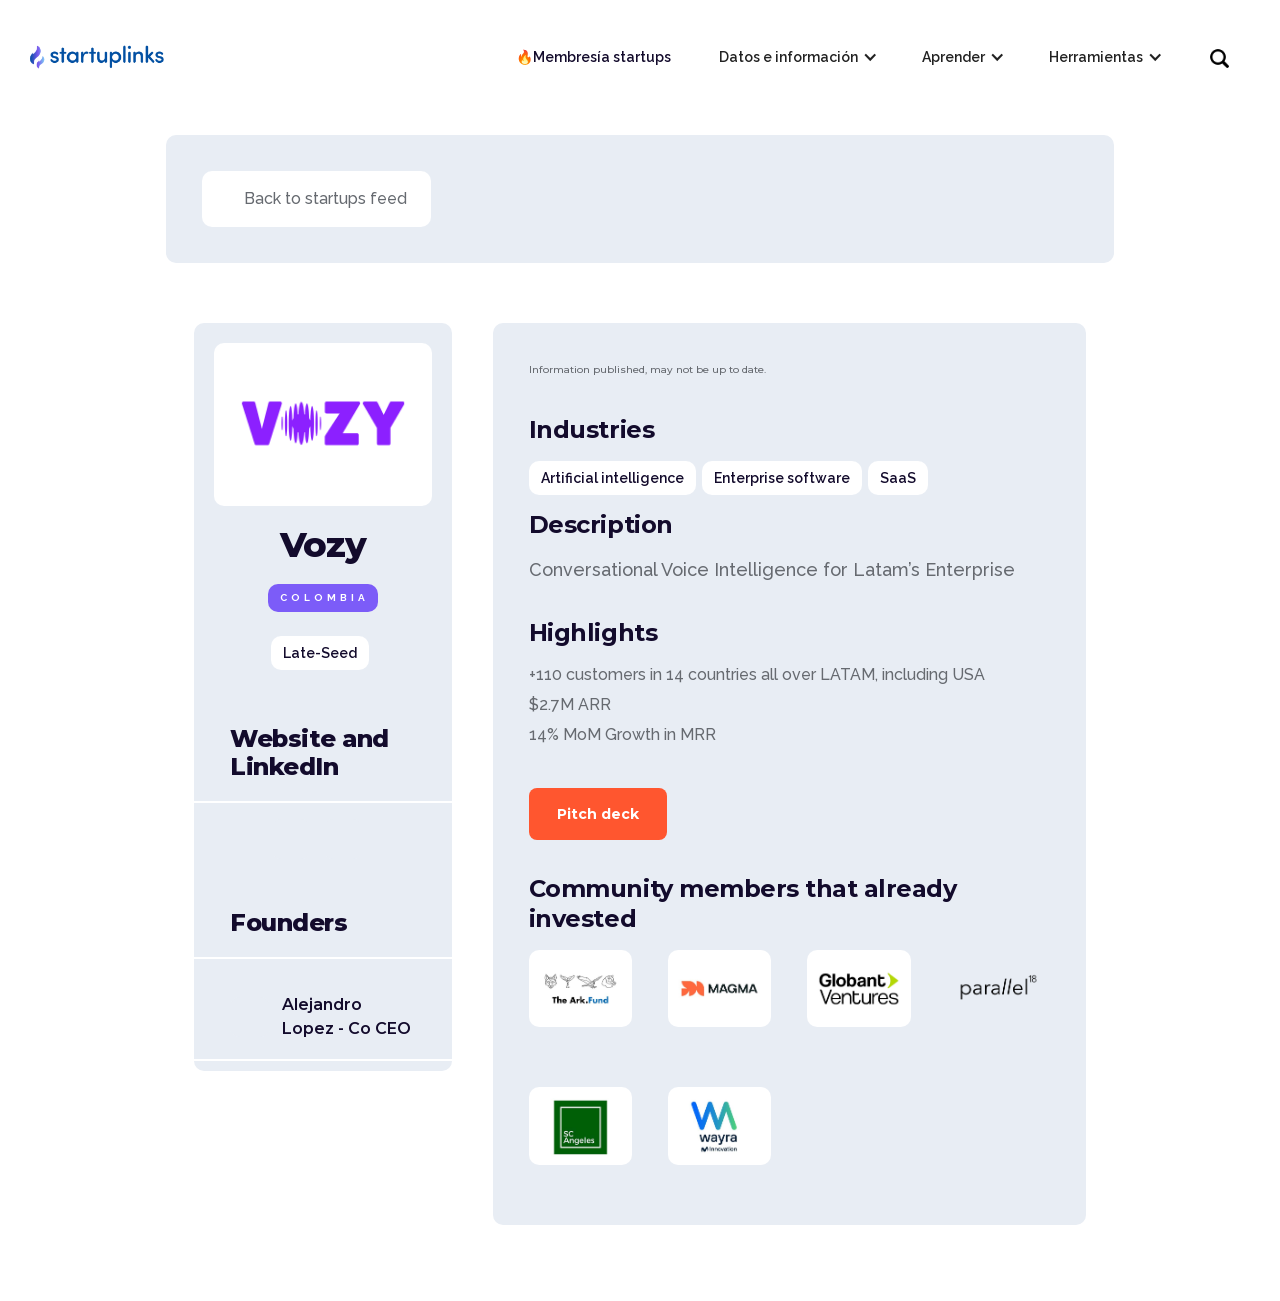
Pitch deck (598, 814)
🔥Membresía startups (593, 57)
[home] (96, 57)
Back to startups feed (325, 198)
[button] (796, 57)
